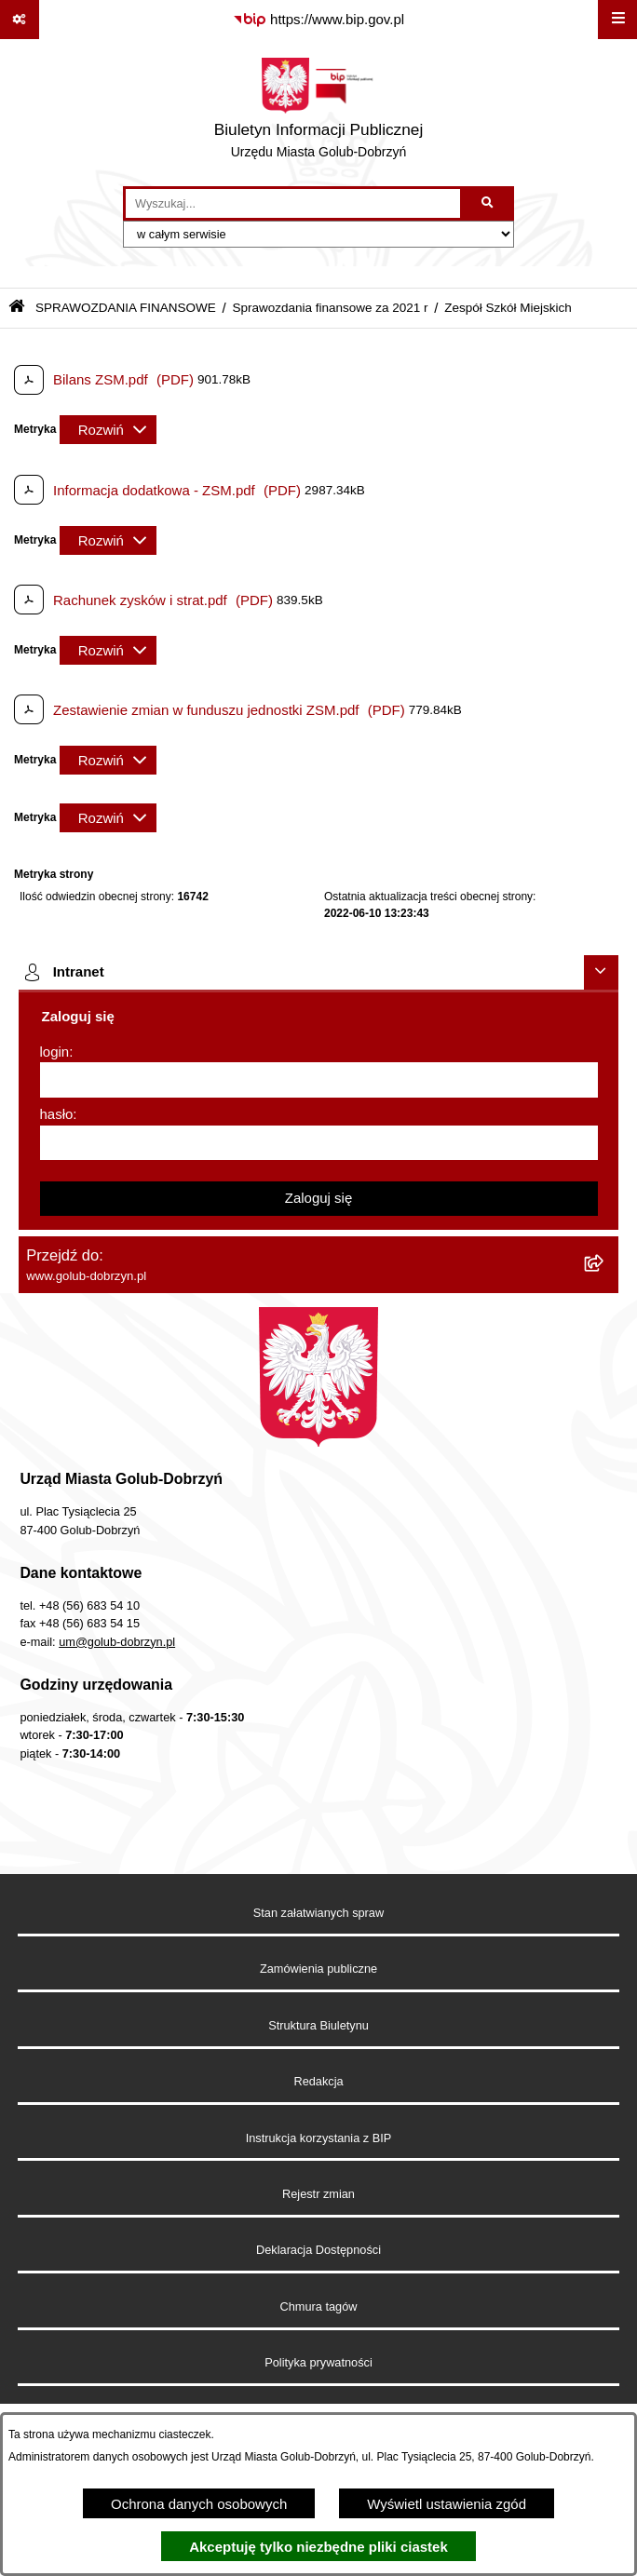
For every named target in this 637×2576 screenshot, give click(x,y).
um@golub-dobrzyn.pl (117, 1642)
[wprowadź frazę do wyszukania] (293, 204)
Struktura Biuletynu (318, 2025)
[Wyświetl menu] (617, 19)
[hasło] (319, 1143)
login (55, 1051)
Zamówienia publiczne (318, 1969)
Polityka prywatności (318, 2362)
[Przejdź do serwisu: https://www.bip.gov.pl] (318, 19)
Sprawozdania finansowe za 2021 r (329, 308)
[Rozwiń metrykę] (108, 429)
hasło (57, 1114)
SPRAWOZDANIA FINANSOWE (125, 308)
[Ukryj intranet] (601, 973)
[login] (319, 1080)
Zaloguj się (319, 1198)
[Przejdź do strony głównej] (319, 113)
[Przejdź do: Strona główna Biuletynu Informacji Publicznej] (16, 307)
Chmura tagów (319, 2306)
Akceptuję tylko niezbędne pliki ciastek (318, 2547)
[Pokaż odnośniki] (19, 19)
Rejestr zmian (318, 2194)
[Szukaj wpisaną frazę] (488, 204)
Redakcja (318, 2081)
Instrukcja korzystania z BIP (319, 2138)
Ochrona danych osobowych (199, 2504)
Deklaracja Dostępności (318, 2250)
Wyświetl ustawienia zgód (446, 2504)
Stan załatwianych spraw (318, 1913)
